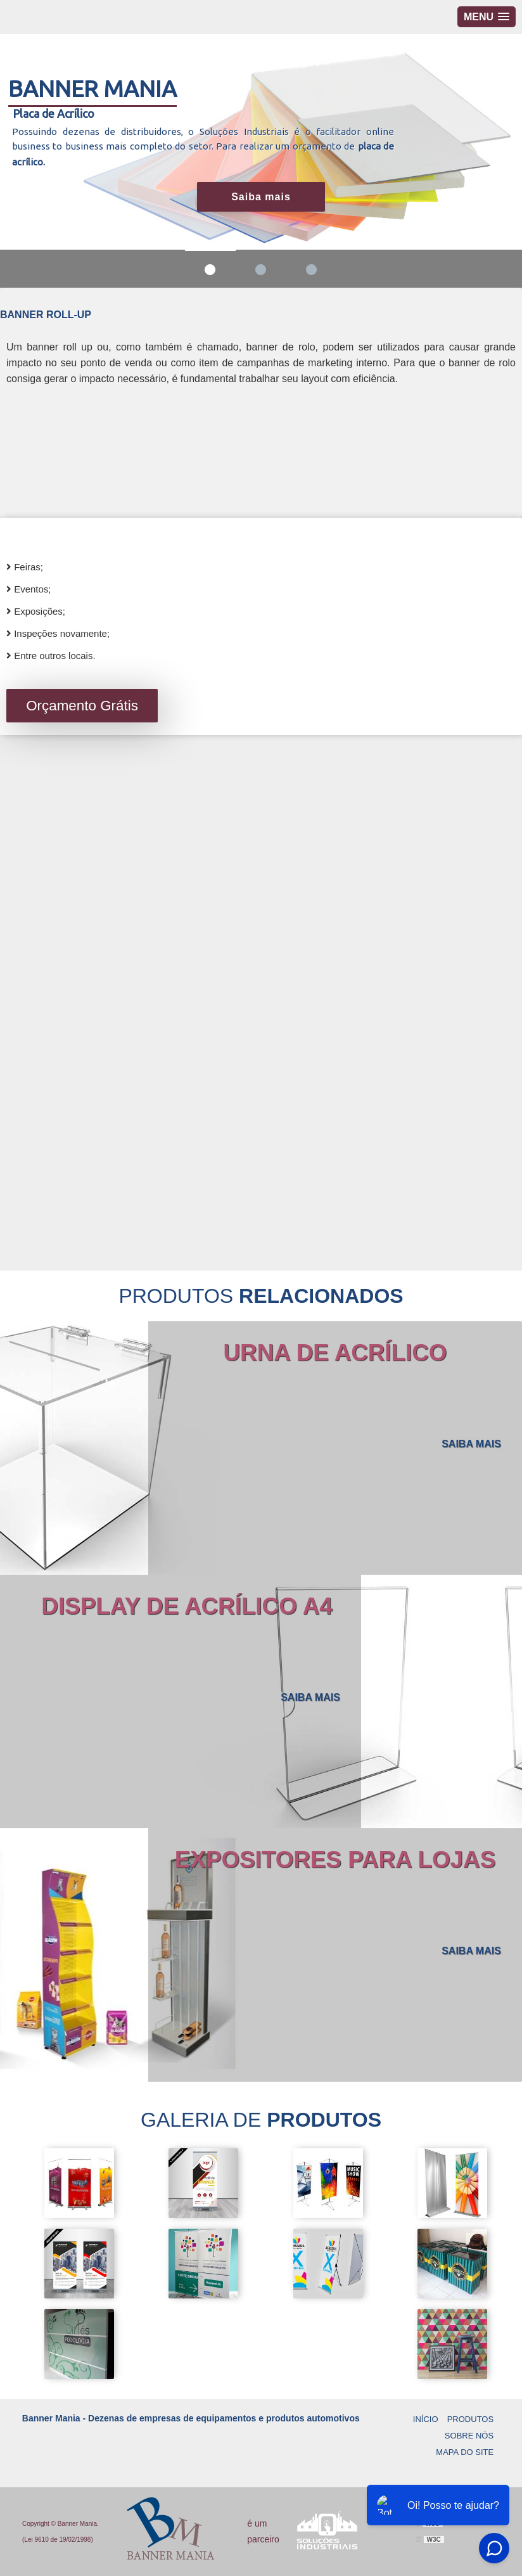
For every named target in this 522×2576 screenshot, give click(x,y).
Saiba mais (261, 196)
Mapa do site (464, 2452)
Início (425, 2419)
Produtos (470, 2419)
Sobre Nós (469, 2435)
